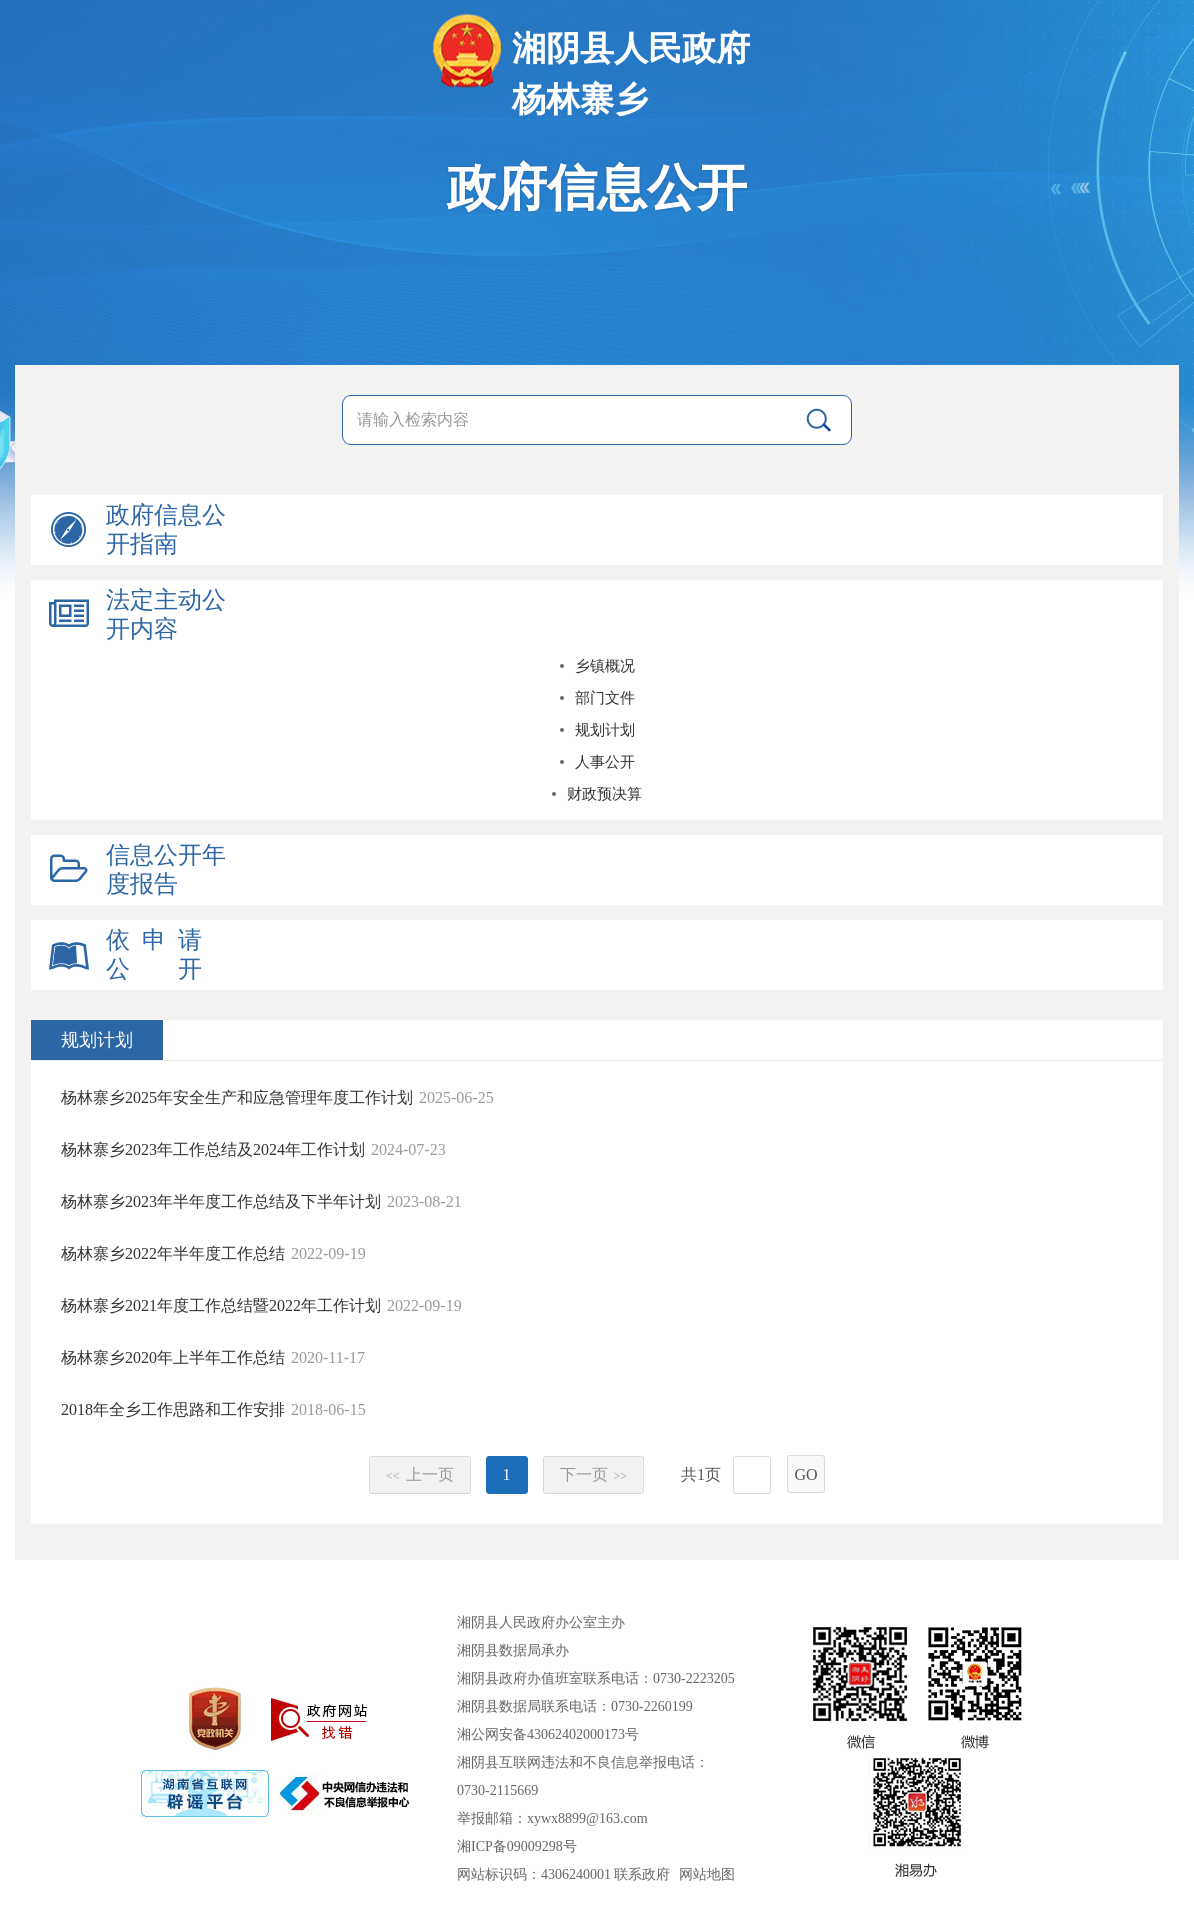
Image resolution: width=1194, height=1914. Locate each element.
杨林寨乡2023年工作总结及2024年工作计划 (213, 1149)
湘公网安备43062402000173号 (548, 1734)
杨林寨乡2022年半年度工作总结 (173, 1253)
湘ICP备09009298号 (517, 1846)
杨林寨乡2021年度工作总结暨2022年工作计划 (221, 1305)
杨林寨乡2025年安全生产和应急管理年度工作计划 (237, 1097)
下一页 (594, 1474)
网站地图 (707, 1874)
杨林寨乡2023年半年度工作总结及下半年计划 (221, 1201)
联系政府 (642, 1874)
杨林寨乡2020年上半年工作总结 (173, 1357)
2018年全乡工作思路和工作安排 (173, 1409)
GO (805, 1474)
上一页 (420, 1474)
